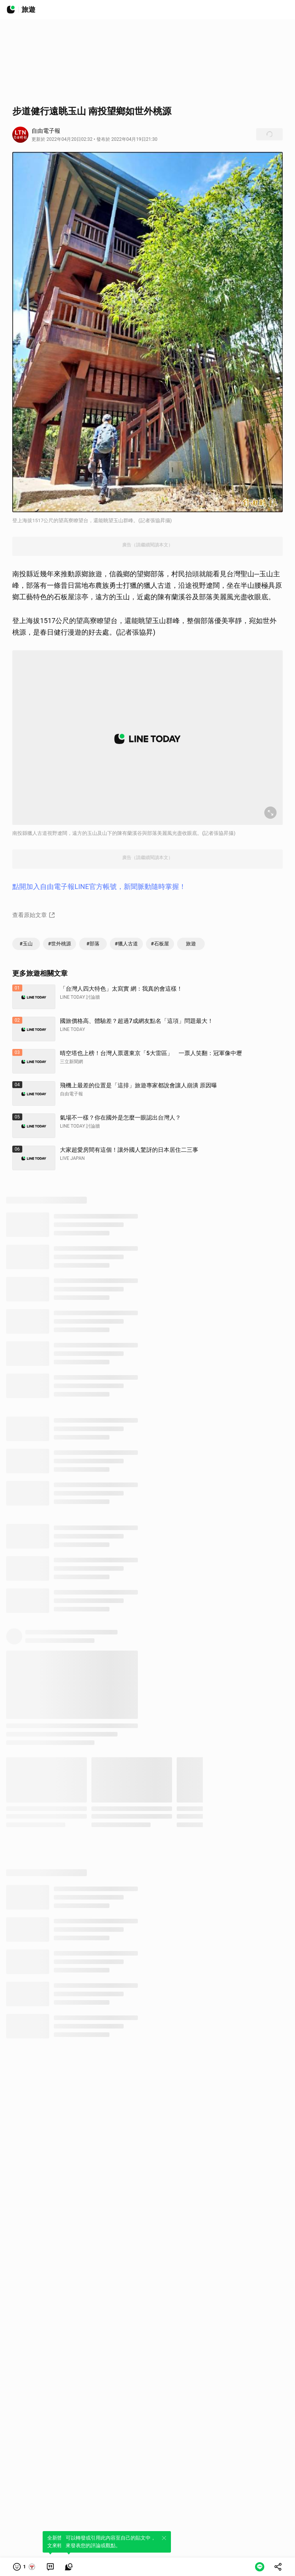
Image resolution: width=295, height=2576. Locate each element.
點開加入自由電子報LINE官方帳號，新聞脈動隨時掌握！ (99, 886)
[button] (24, 2566)
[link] (50, 2566)
